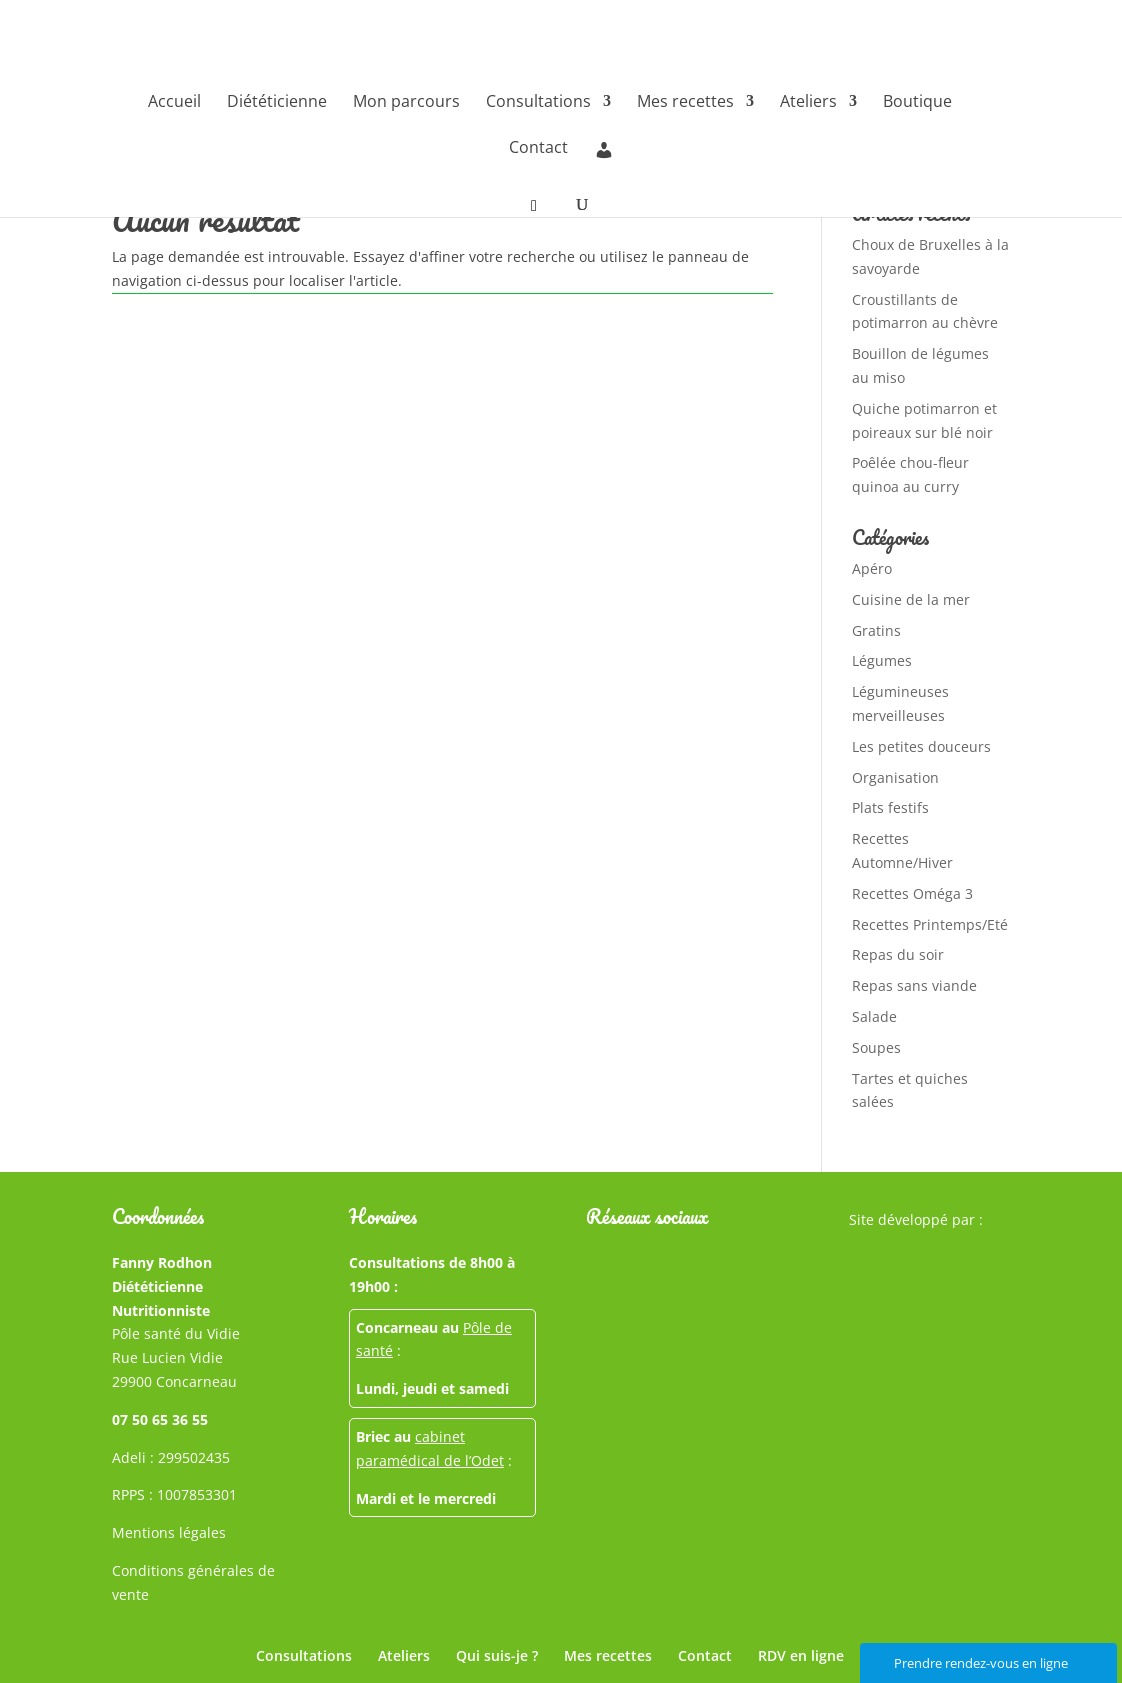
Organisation (895, 777)
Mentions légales (169, 1532)
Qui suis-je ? (497, 1655)
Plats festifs (890, 807)
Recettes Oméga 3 (912, 893)
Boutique (917, 103)
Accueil (174, 103)
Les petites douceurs (921, 746)
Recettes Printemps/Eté (930, 924)
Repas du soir (898, 954)
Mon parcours (406, 103)
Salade (874, 1016)
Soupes (876, 1047)
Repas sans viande (914, 985)
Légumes (882, 660)
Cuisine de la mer (911, 599)
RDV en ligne (801, 1655)
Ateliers (808, 103)
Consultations (538, 103)
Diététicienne (277, 103)
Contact (538, 149)
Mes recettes (685, 103)
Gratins (876, 630)
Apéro (872, 568)
